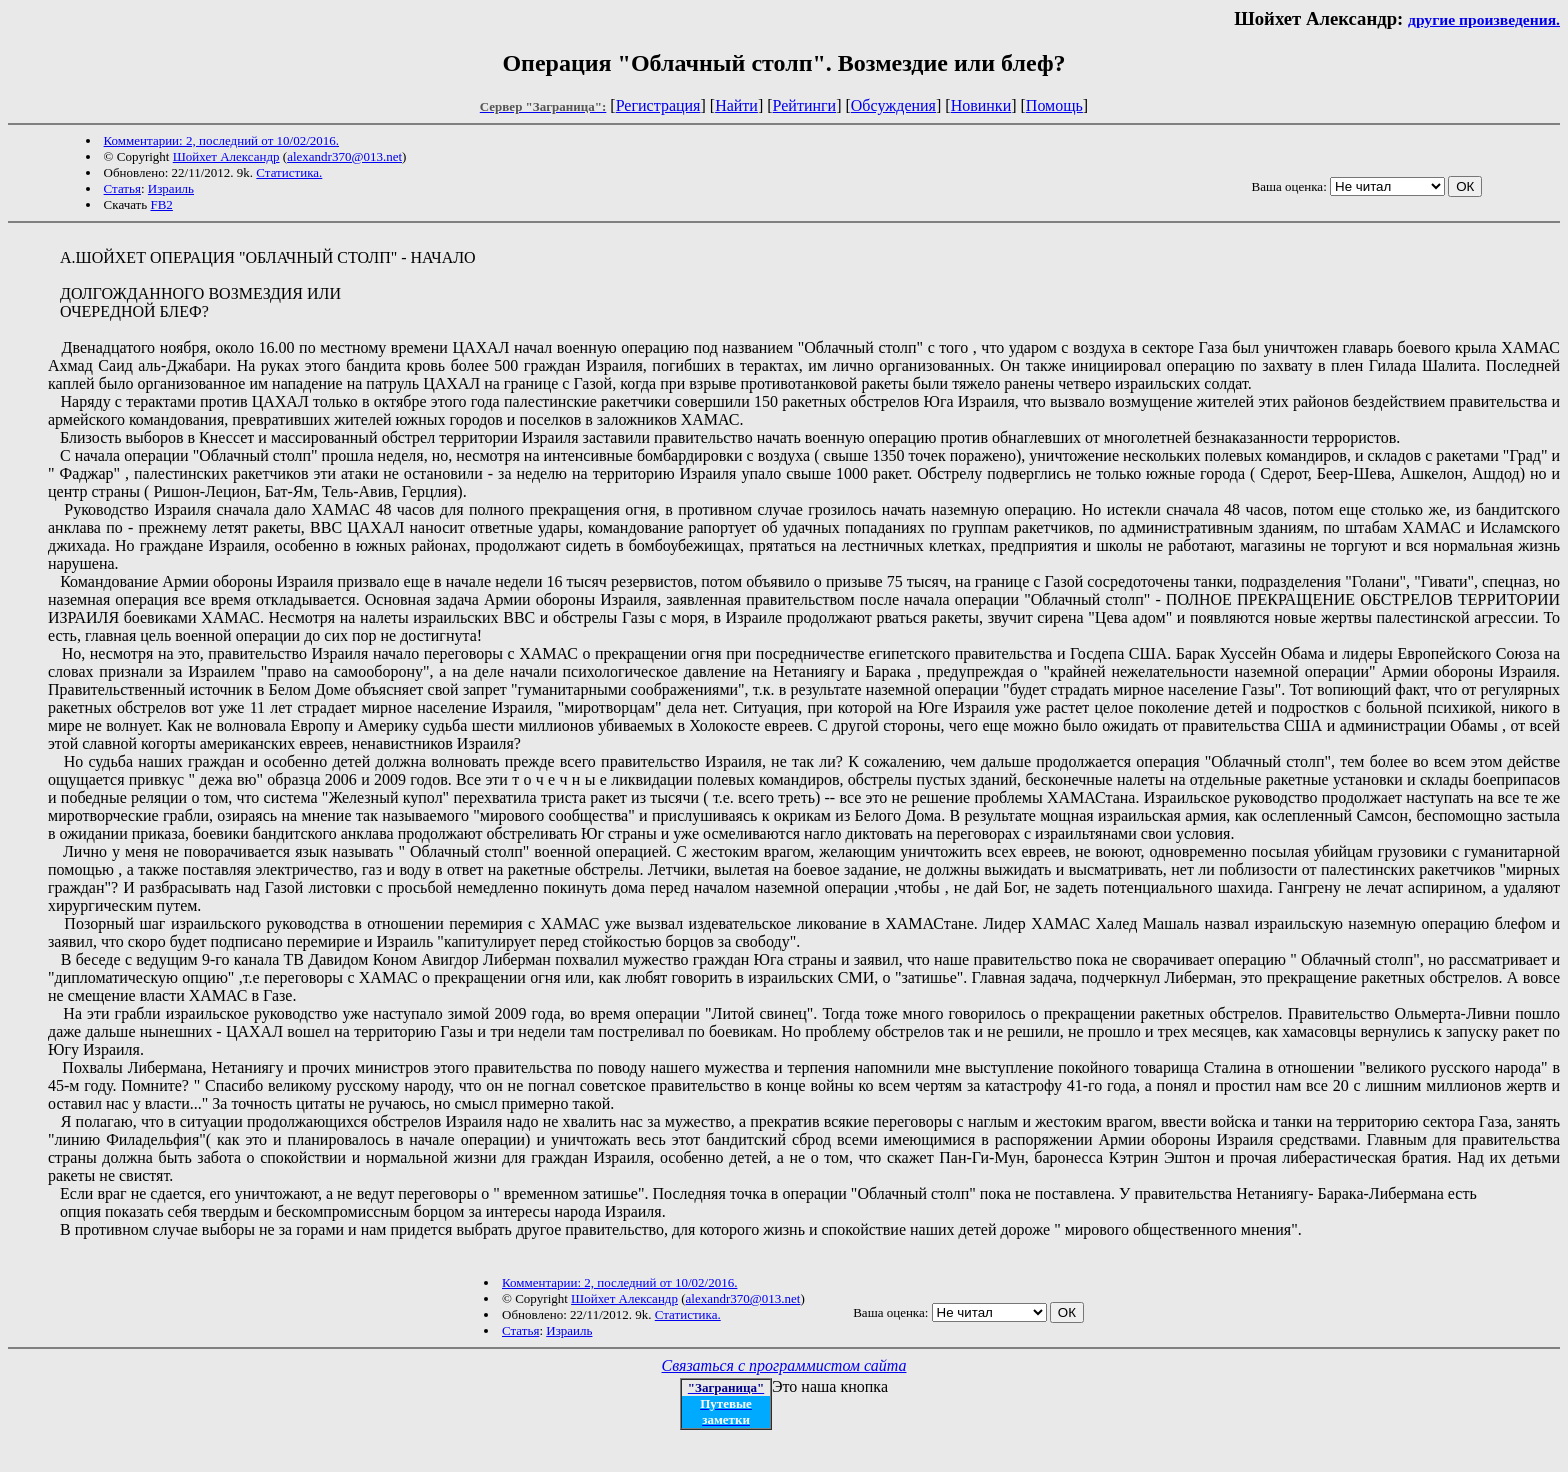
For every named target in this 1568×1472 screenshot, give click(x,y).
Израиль (171, 188)
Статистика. (289, 172)
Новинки (981, 105)
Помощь (1054, 105)
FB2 (161, 204)
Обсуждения (893, 105)
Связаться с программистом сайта (784, 1365)
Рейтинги (805, 105)
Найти (736, 105)
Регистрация (658, 105)
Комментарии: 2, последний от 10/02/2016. (221, 140)
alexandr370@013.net (344, 156)
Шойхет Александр (226, 156)
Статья (122, 188)
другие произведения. (1484, 19)
